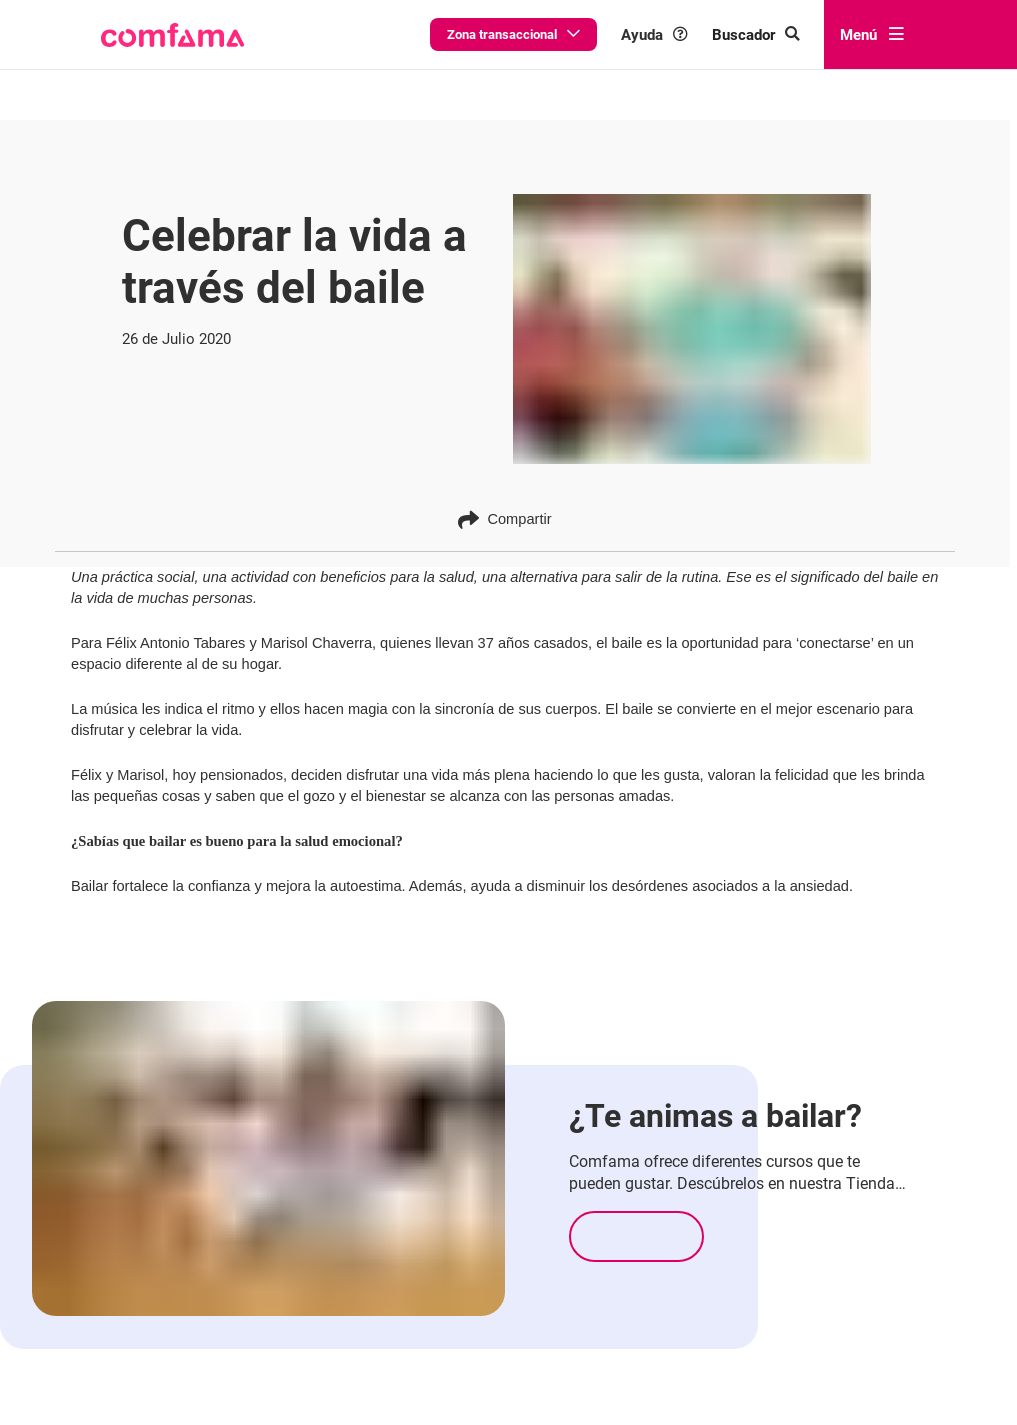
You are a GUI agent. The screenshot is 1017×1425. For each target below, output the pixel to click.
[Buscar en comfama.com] (771, 34)
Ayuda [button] (685, 34)
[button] (171, 35)
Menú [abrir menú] (871, 34)
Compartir (505, 519)
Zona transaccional (562, 34)
